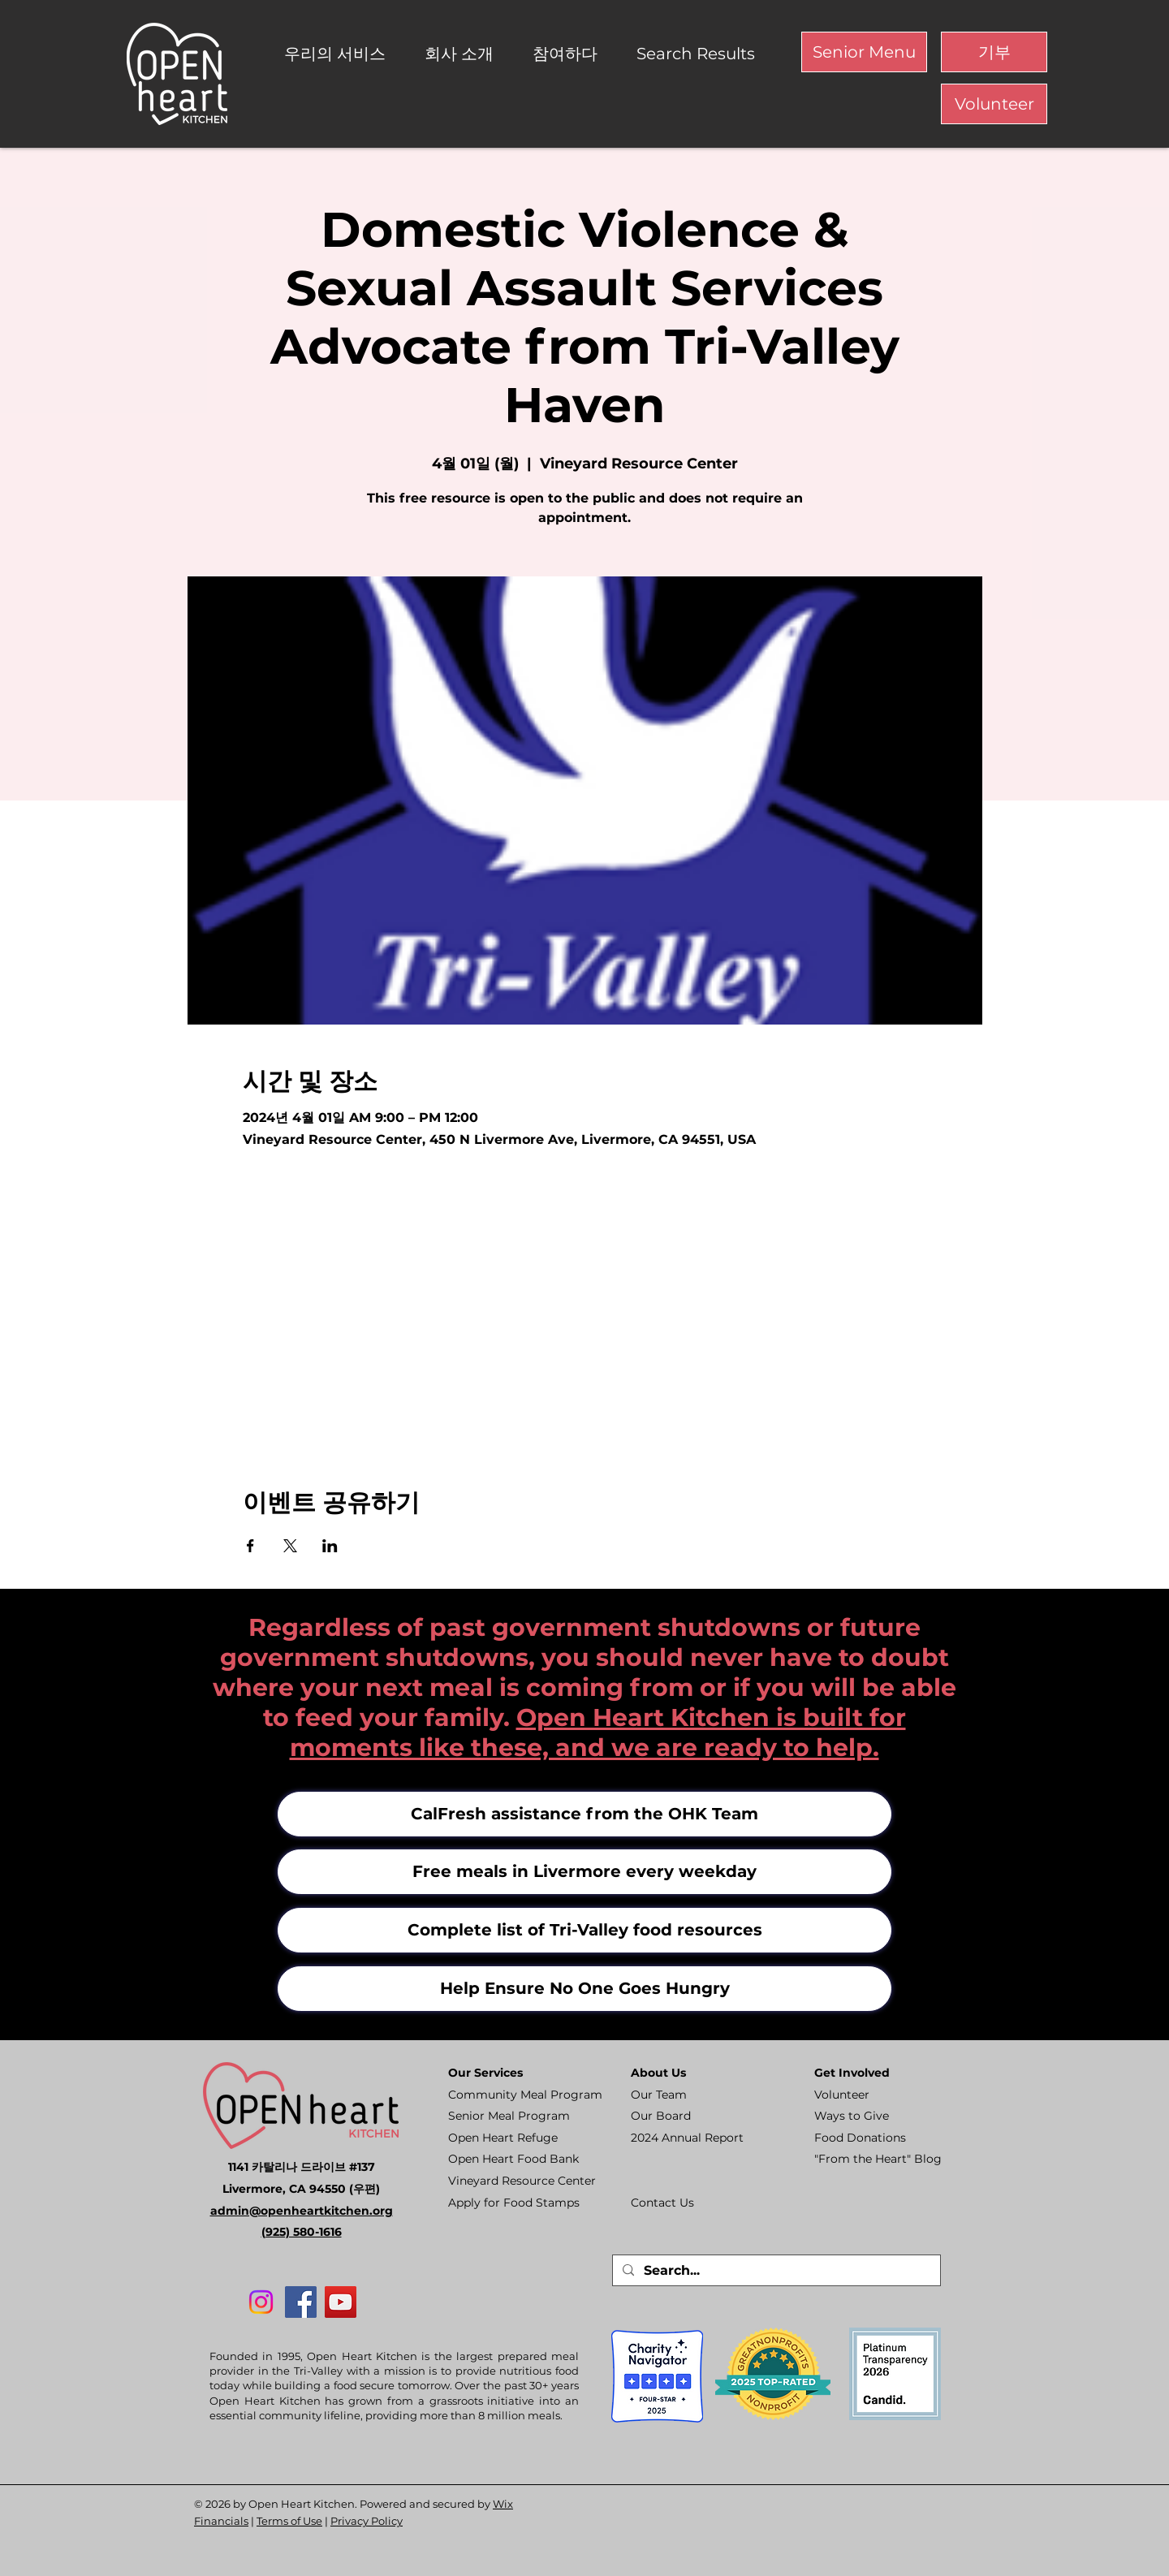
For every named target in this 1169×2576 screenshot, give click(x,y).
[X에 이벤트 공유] (290, 1545)
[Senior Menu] (864, 52)
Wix (503, 2503)
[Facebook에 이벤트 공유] (250, 1545)
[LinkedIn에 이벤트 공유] (330, 1545)
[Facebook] (301, 2302)
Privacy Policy (366, 2520)
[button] (342, 54)
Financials (221, 2520)
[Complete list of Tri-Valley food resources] (584, 1930)
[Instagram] (261, 2302)
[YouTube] (340, 2302)
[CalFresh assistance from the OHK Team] (584, 1814)
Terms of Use (289, 2520)
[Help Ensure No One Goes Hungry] (584, 1988)
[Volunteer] (994, 104)
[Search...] (775, 2270)
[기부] (994, 52)
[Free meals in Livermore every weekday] (584, 1871)
